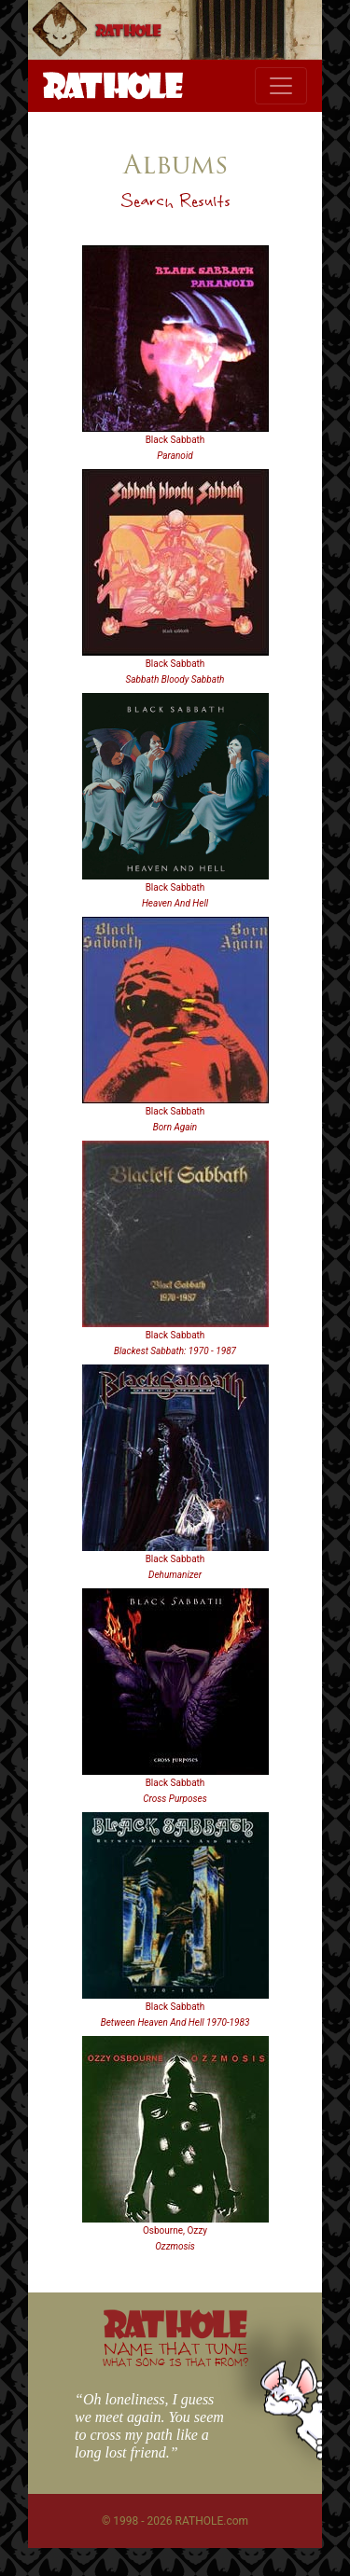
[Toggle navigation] (281, 85)
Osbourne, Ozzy (175, 2230)
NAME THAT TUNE (175, 2353)
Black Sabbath (175, 440)
